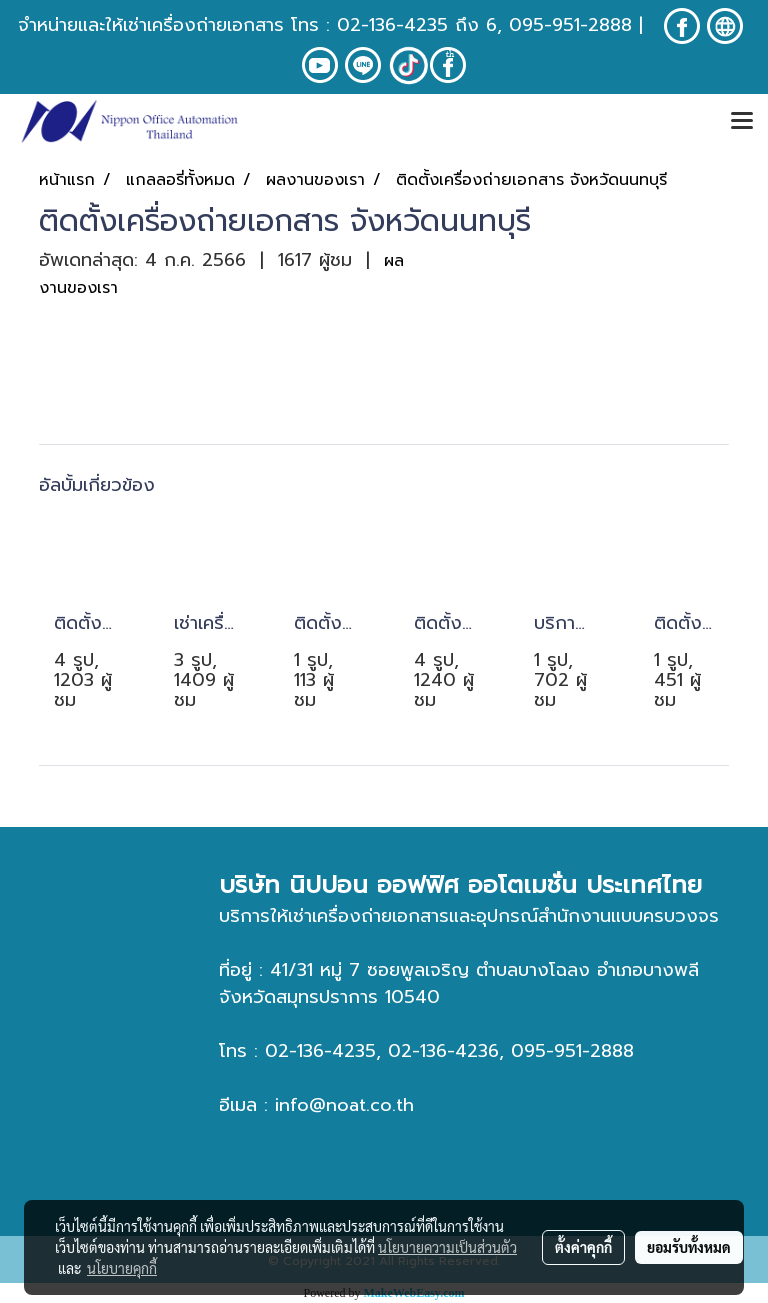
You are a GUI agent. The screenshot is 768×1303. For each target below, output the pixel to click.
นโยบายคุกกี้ (122, 1268)
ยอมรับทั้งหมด (689, 1247)
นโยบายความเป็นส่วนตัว (447, 1247)
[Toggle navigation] (742, 122)
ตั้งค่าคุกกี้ (583, 1247)
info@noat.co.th (344, 1105)
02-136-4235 (392, 25)
